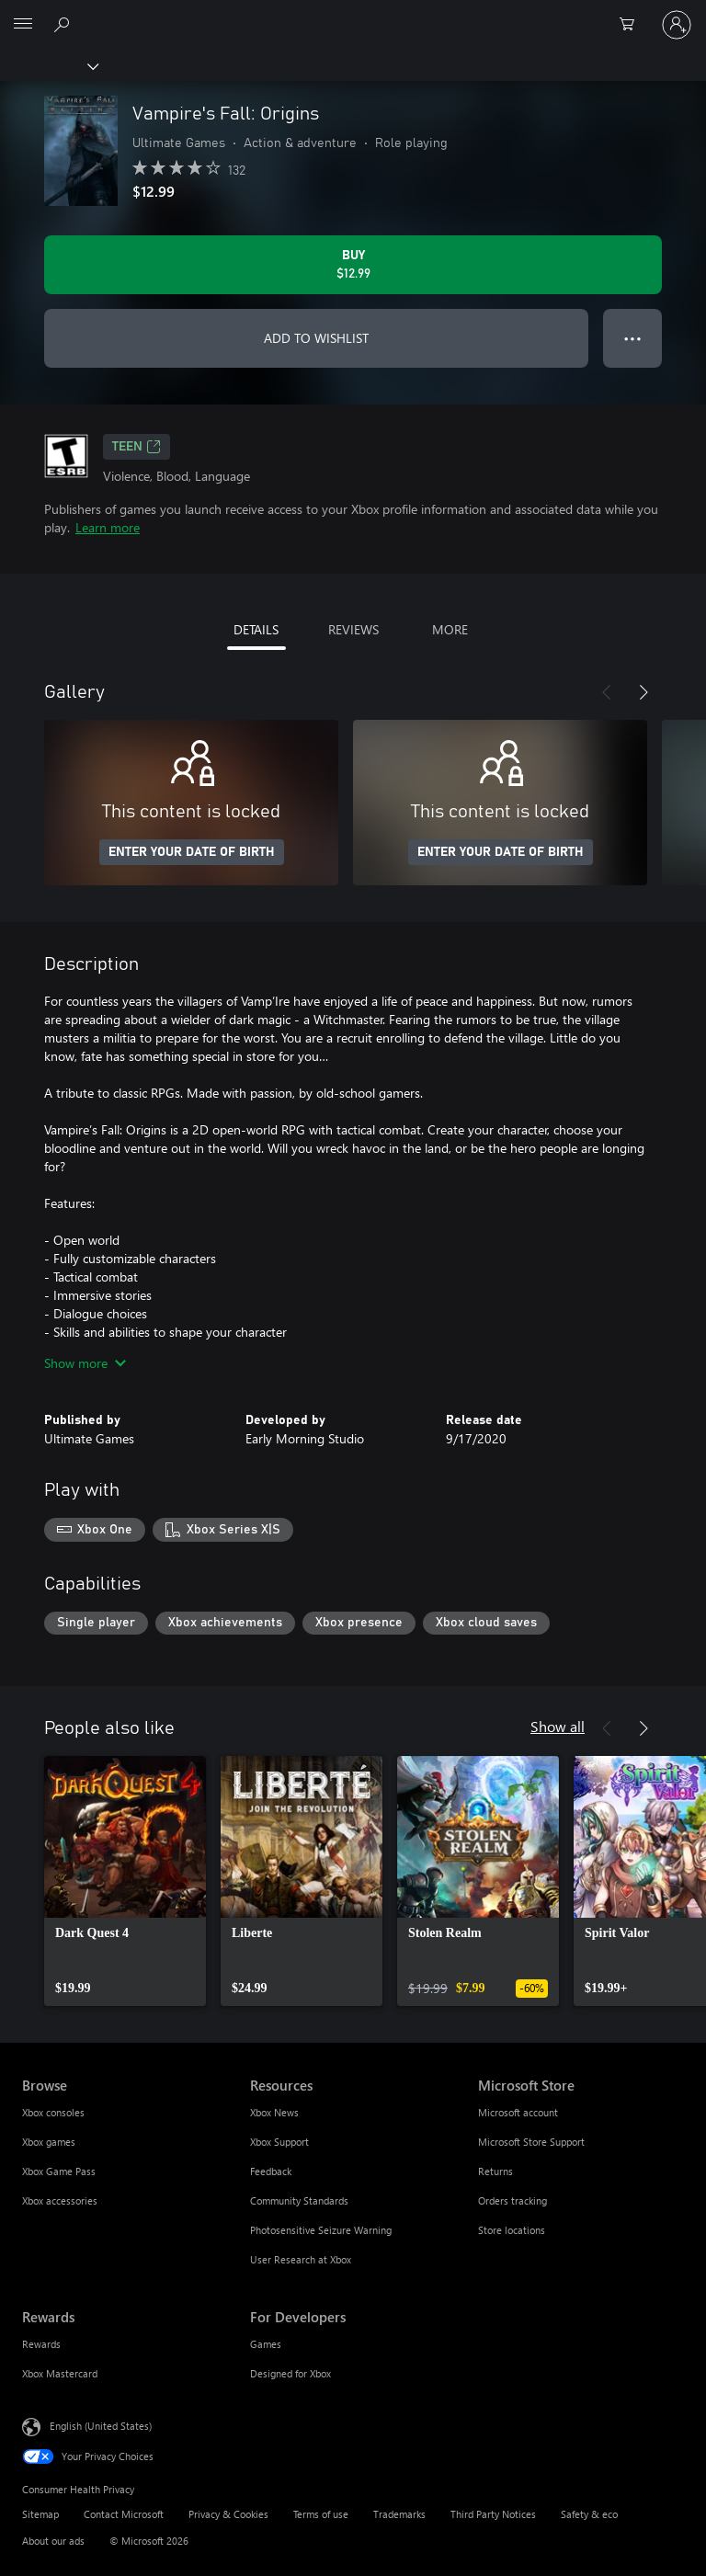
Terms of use (320, 2514)
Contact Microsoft (124, 2514)
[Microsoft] (352, 14)
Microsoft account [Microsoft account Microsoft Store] (518, 2112)
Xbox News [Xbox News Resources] (274, 2112)
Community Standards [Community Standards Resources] (299, 2200)
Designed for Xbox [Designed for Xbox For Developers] (290, 2373)
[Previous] (606, 692)
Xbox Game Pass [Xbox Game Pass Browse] (59, 2171)
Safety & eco (589, 2514)
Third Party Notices (493, 2514)
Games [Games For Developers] (265, 2344)
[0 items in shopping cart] (632, 25)
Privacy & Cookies (228, 2514)
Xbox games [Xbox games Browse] (48, 2142)
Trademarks (399, 2514)
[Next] (643, 692)
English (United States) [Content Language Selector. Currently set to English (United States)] (101, 2426)
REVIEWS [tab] (353, 629)
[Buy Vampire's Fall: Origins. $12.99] (353, 264)
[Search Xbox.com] (64, 24)
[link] (125, 1881)
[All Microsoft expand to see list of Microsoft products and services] (23, 25)
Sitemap (40, 2514)
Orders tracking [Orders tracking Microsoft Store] (512, 2200)
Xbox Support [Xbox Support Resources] (279, 2142)
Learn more (107, 527)
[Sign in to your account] (677, 25)
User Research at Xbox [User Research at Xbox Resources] (300, 2259)
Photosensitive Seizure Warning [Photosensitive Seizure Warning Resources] (321, 2230)
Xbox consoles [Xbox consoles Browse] (53, 2112)
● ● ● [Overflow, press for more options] (633, 338)
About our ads (53, 2541)
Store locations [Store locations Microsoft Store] (511, 2230)
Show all (557, 1726)
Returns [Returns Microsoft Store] (495, 2171)
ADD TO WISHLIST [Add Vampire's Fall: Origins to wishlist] (316, 338)
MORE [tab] (450, 629)
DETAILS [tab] (256, 629)
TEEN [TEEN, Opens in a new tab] (136, 446)
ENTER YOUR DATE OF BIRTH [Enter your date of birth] (191, 852)
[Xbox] (48, 65)
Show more (85, 1363)
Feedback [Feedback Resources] (270, 2171)
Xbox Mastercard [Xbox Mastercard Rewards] (59, 2373)
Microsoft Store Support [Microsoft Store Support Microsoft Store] (531, 2142)
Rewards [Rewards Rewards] (41, 2344)
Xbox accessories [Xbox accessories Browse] (59, 2200)
